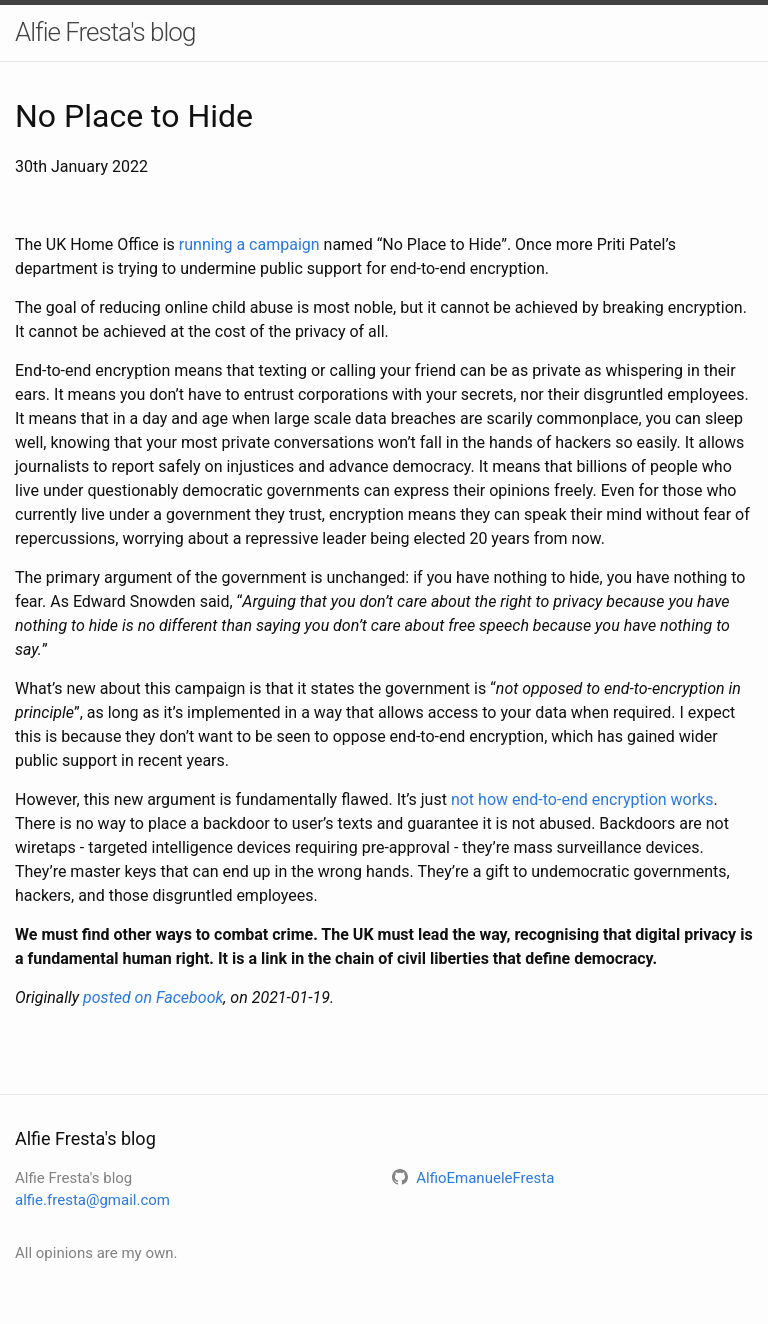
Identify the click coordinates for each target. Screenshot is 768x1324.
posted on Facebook (153, 997)
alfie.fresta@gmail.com (92, 1200)
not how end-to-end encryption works (582, 799)
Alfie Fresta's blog (105, 32)
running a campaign (249, 244)
